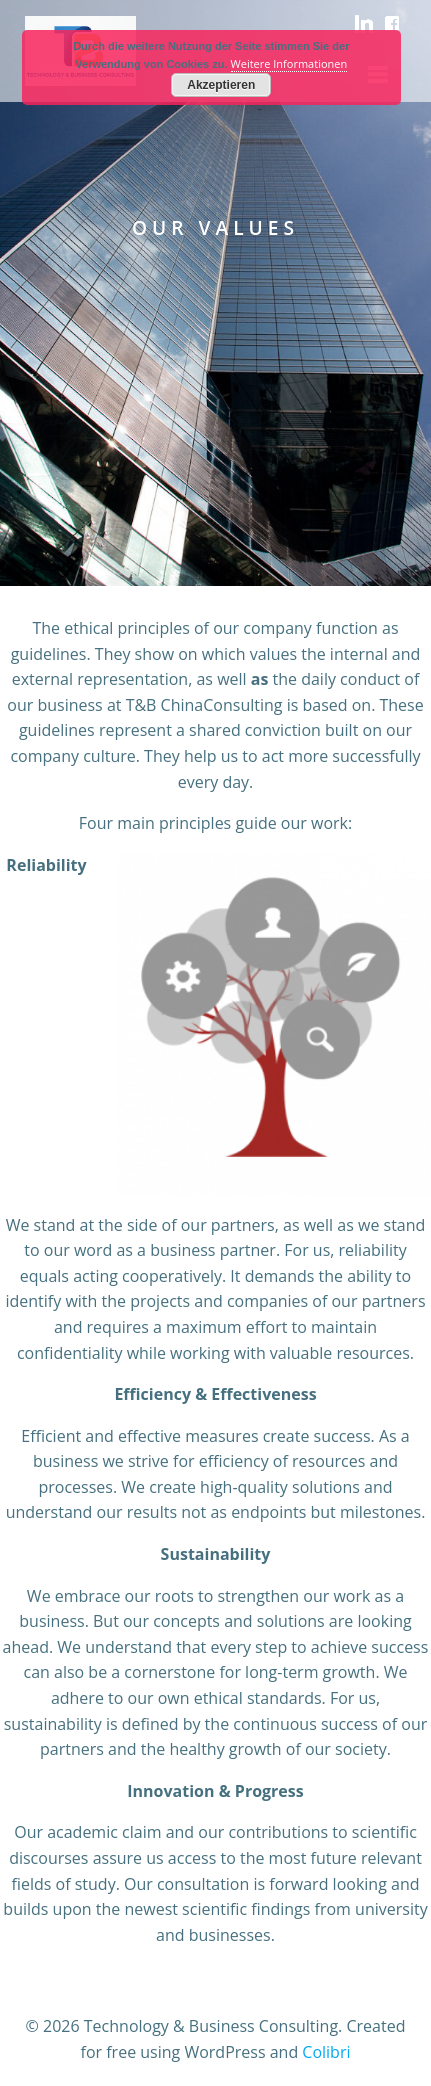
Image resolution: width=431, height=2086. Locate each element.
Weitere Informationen (289, 63)
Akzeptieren (221, 85)
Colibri (326, 2052)
